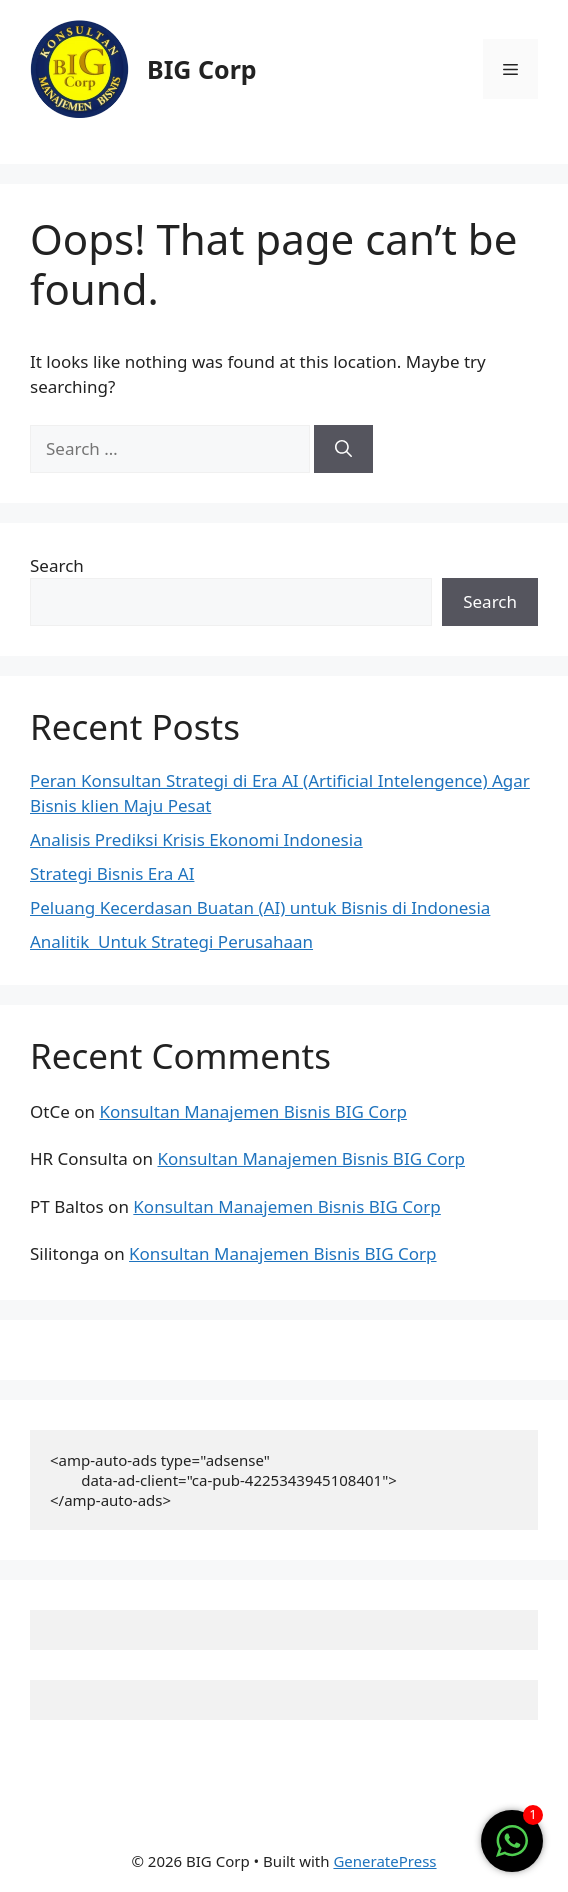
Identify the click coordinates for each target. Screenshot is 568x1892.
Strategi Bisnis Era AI (112, 873)
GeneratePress (384, 1861)
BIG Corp (202, 69)
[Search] (343, 449)
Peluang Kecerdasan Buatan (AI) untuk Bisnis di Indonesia (260, 907)
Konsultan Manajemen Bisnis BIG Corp (252, 1111)
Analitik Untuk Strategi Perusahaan (171, 941)
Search (57, 565)
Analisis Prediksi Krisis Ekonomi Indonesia (196, 839)
